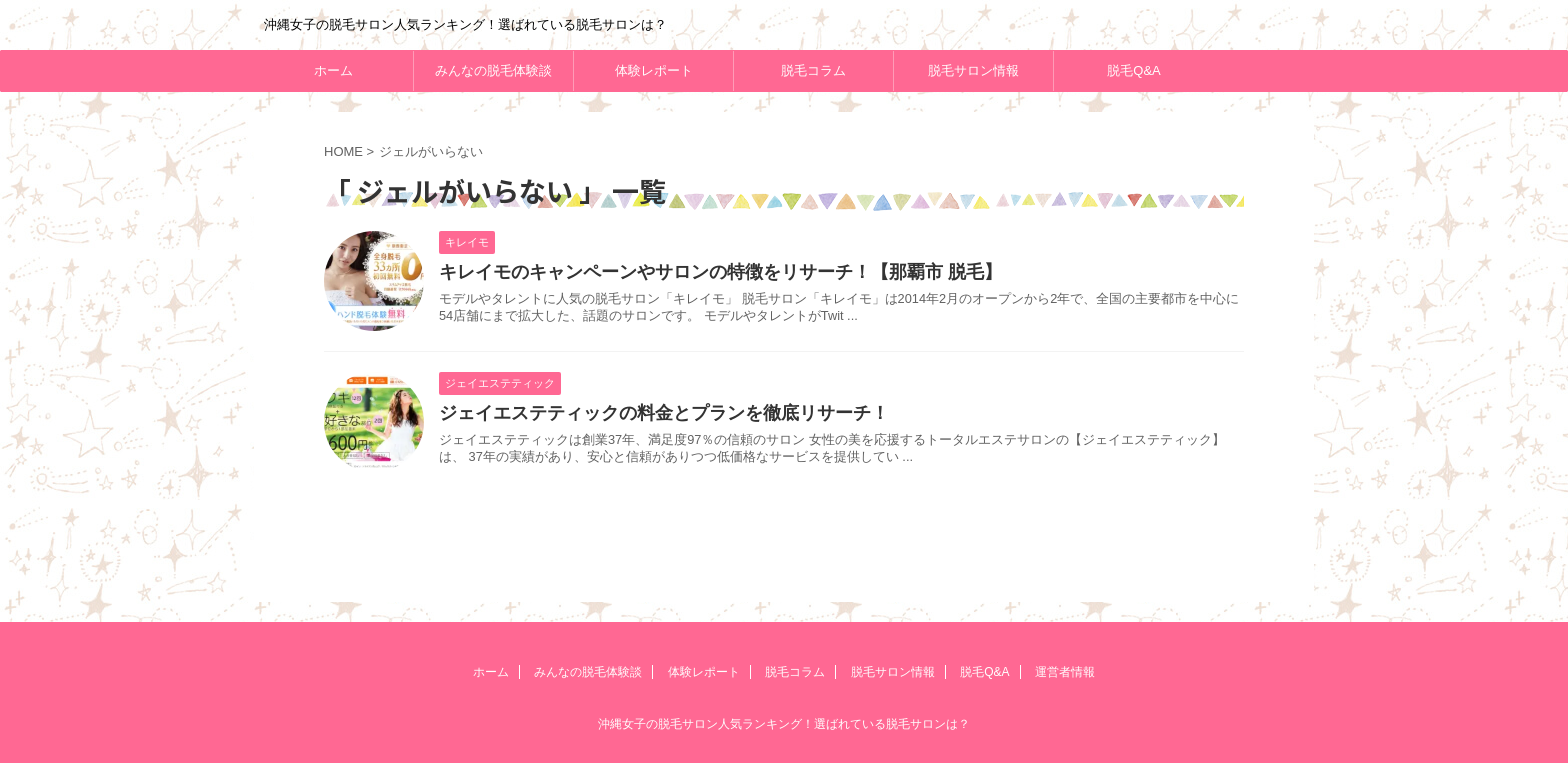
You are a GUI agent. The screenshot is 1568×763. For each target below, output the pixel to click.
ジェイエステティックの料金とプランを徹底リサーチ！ (664, 413)
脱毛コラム (813, 70)
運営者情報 (1065, 672)
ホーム (333, 70)
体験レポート (654, 70)
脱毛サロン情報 (973, 70)
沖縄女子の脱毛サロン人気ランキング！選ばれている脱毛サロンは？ (784, 724)
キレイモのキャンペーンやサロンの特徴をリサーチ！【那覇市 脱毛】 (720, 272)
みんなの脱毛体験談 (493, 70)
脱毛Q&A (1133, 70)
